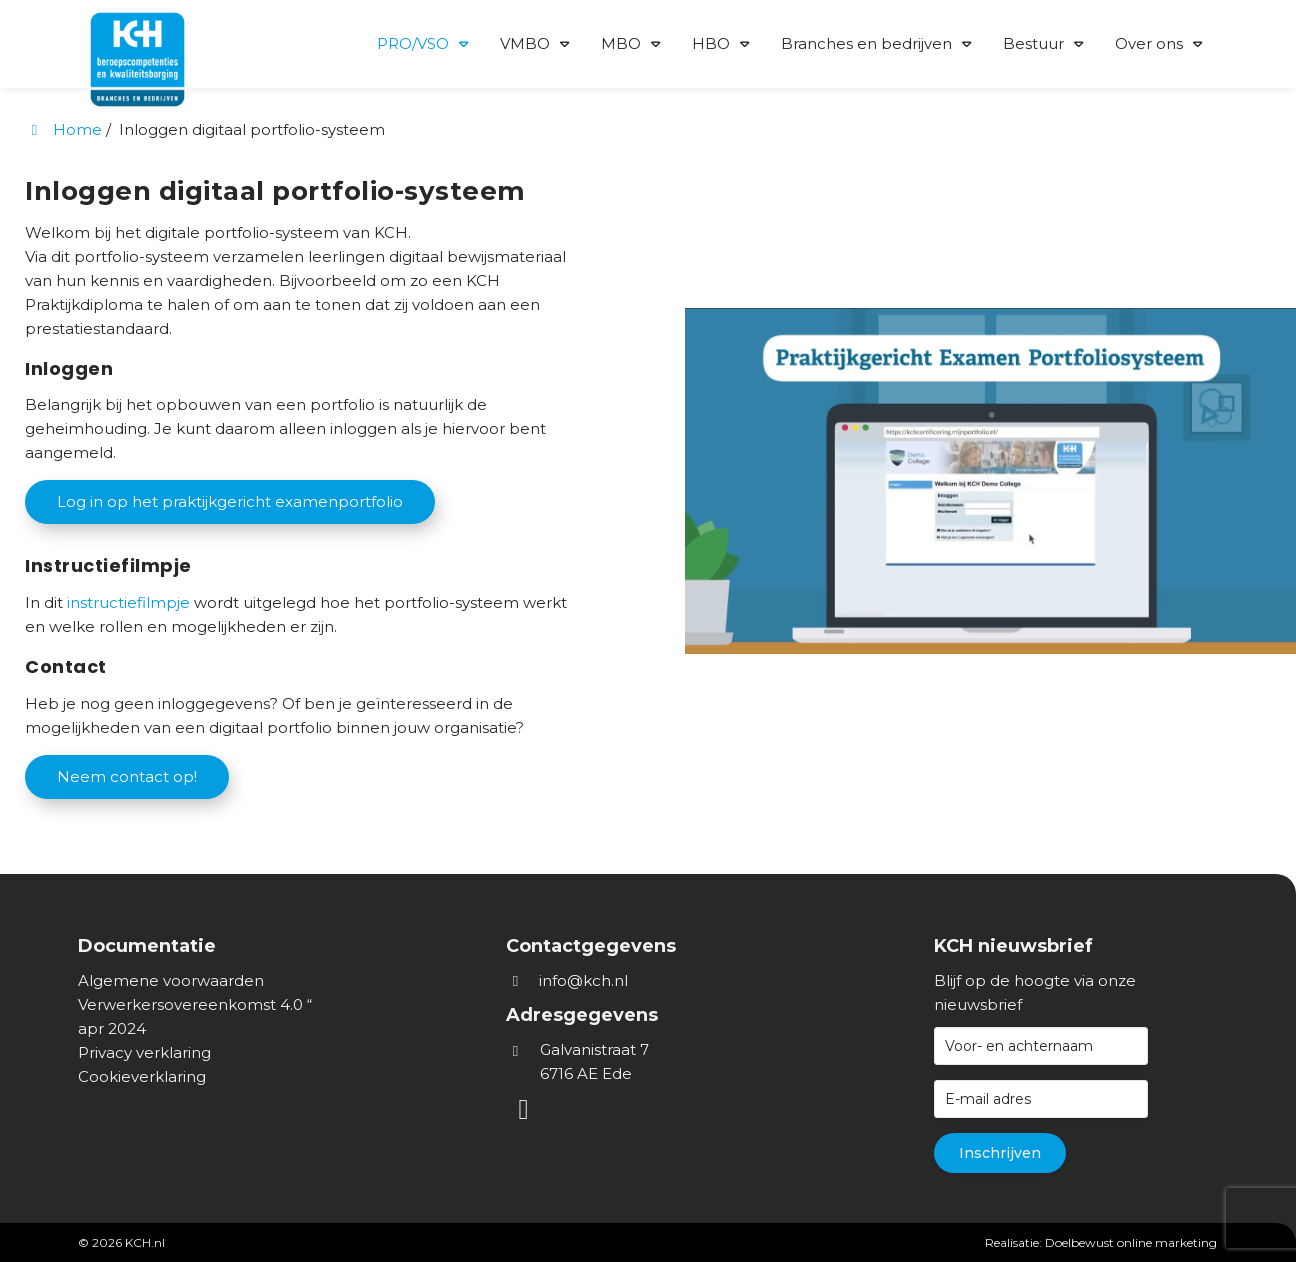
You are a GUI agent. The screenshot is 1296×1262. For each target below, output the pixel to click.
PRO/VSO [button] (413, 43)
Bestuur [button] (1033, 43)
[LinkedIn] (526, 1113)
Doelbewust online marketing (1131, 1242)
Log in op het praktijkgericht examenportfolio (230, 501)
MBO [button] (621, 43)
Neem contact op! (127, 776)
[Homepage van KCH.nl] (158, 41)
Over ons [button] (1149, 43)
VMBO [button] (525, 43)
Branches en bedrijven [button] (866, 43)
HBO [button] (711, 43)
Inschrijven (1000, 1153)
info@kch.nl (583, 980)
